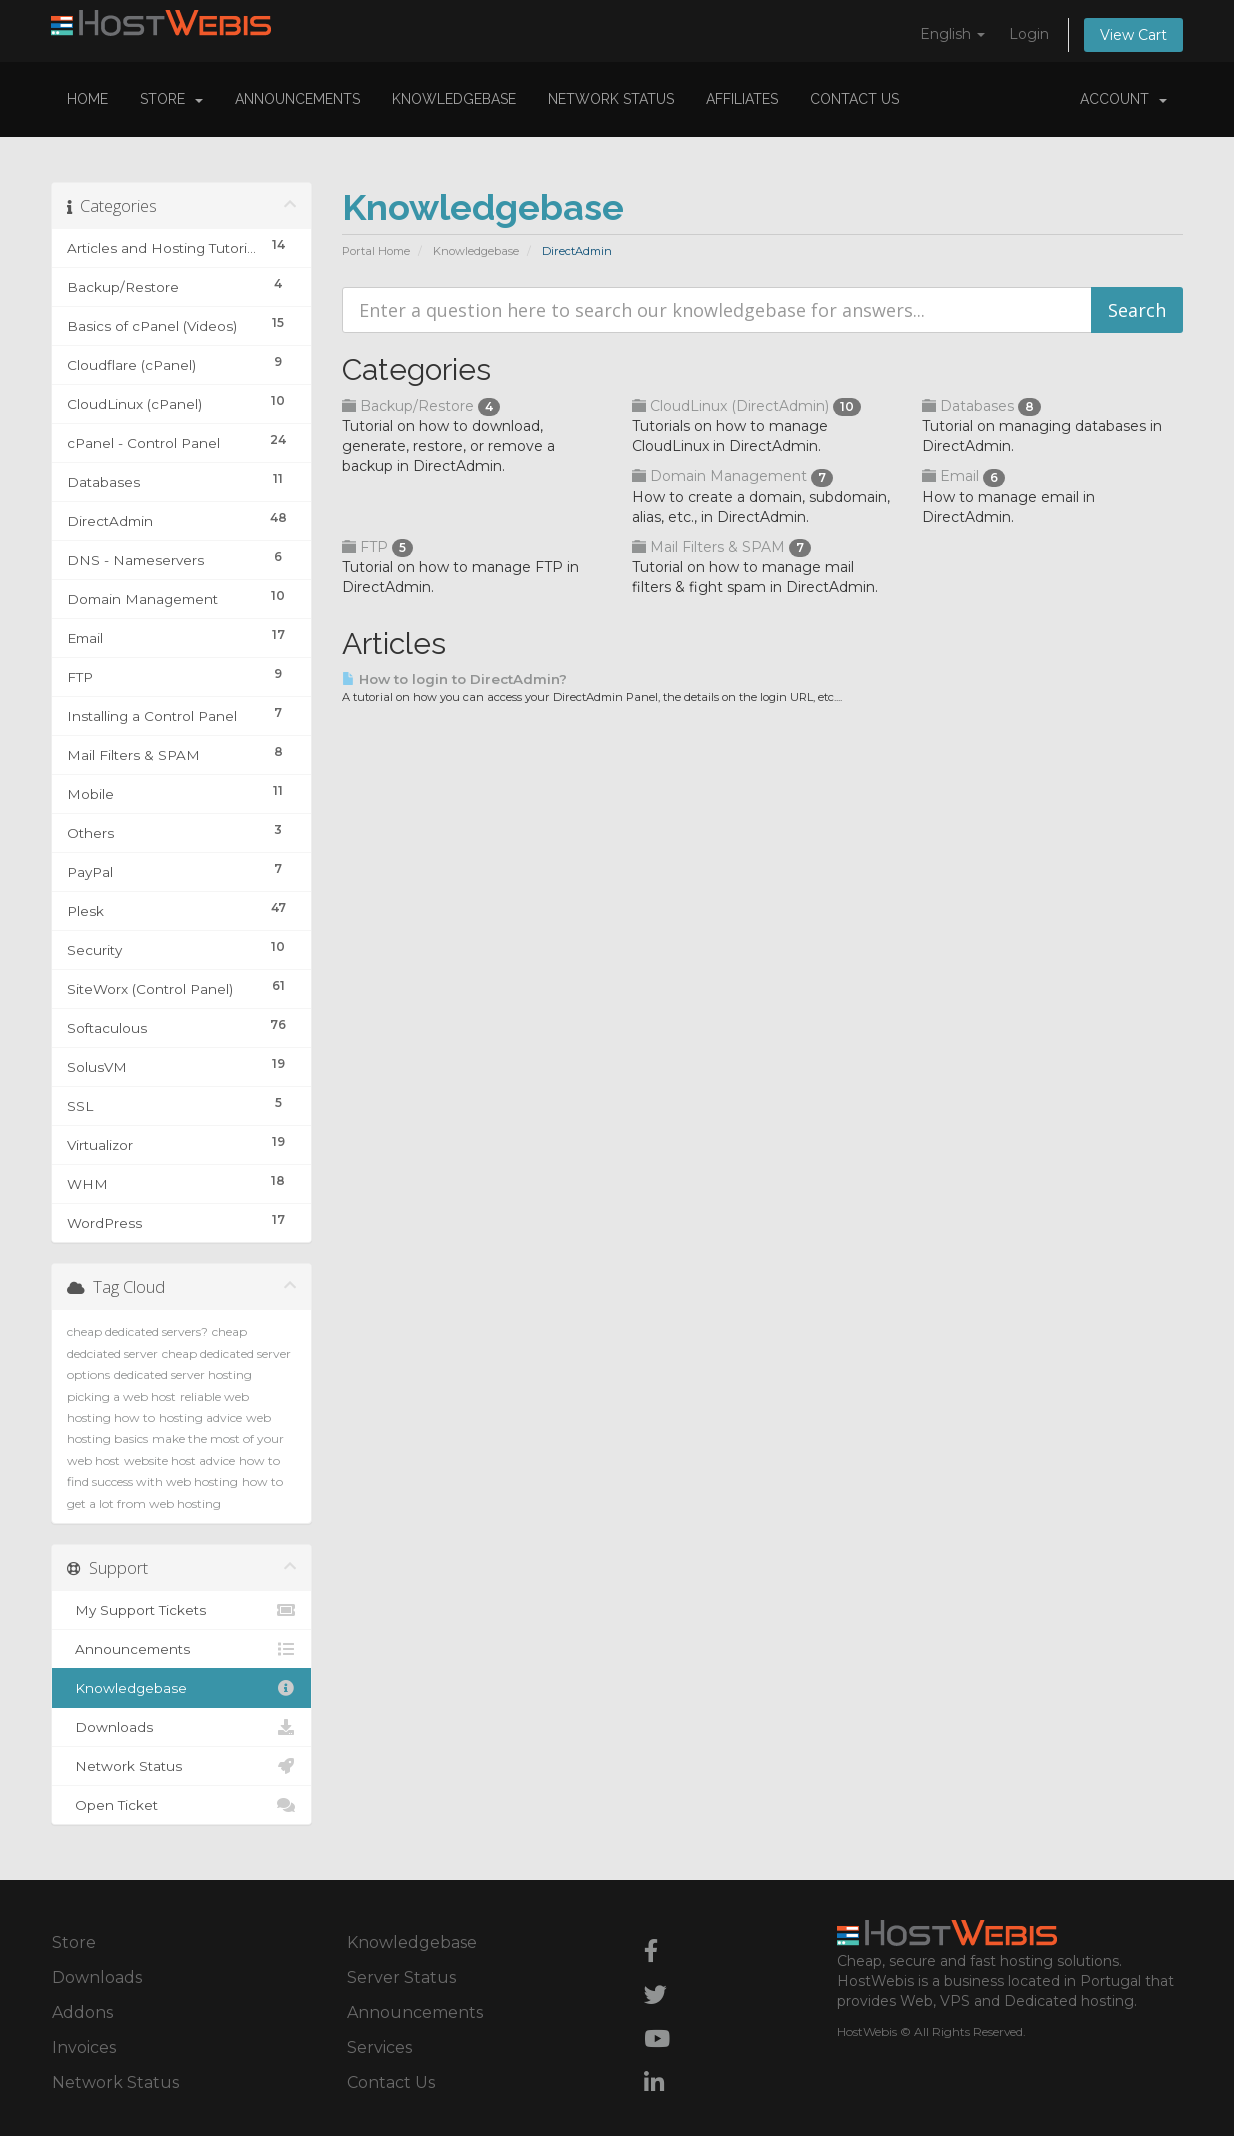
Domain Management (732, 476)
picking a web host (121, 1396)
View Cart (1133, 35)
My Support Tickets (181, 1610)
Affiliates (742, 99)
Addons (82, 2012)
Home (87, 99)
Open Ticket (181, 1805)
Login (1029, 34)
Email (963, 476)
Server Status (401, 1977)
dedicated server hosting (183, 1374)
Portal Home (376, 251)
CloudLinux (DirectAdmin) (746, 406)
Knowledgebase (454, 99)
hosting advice (200, 1417)
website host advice (179, 1460)
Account (1123, 99)
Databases (981, 406)
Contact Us (854, 99)
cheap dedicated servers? (137, 1331)
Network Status (611, 99)
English (952, 34)
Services (379, 2047)
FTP (377, 547)
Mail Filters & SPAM (721, 547)
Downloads (181, 1727)
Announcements (297, 99)
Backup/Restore (421, 406)
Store (171, 99)
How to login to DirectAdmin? (454, 679)
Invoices (84, 2047)
